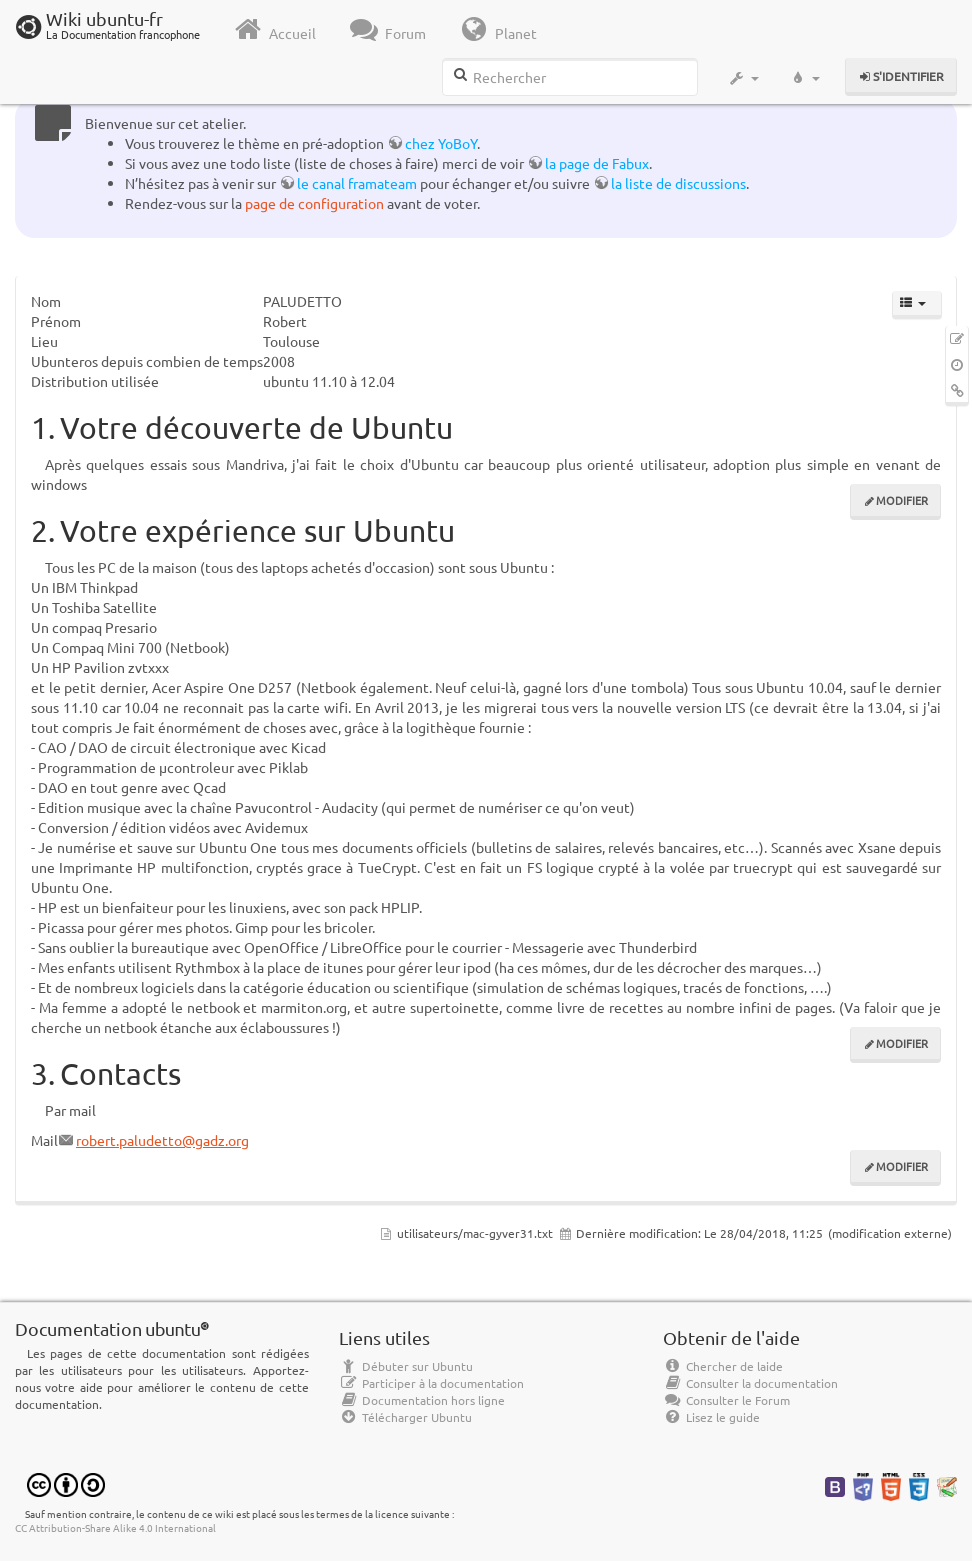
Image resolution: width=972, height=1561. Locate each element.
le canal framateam (357, 183)
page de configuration (314, 203)
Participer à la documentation (431, 1383)
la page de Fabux (597, 163)
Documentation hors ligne (422, 1400)
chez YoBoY (441, 143)
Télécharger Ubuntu (405, 1417)
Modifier (902, 500)
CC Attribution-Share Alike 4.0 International (115, 1527)
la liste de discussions (678, 183)
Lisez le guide (711, 1417)
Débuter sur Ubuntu (406, 1366)
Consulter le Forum (726, 1400)
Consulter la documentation (750, 1383)
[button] (743, 78)
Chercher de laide (723, 1366)
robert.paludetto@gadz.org (162, 1140)
